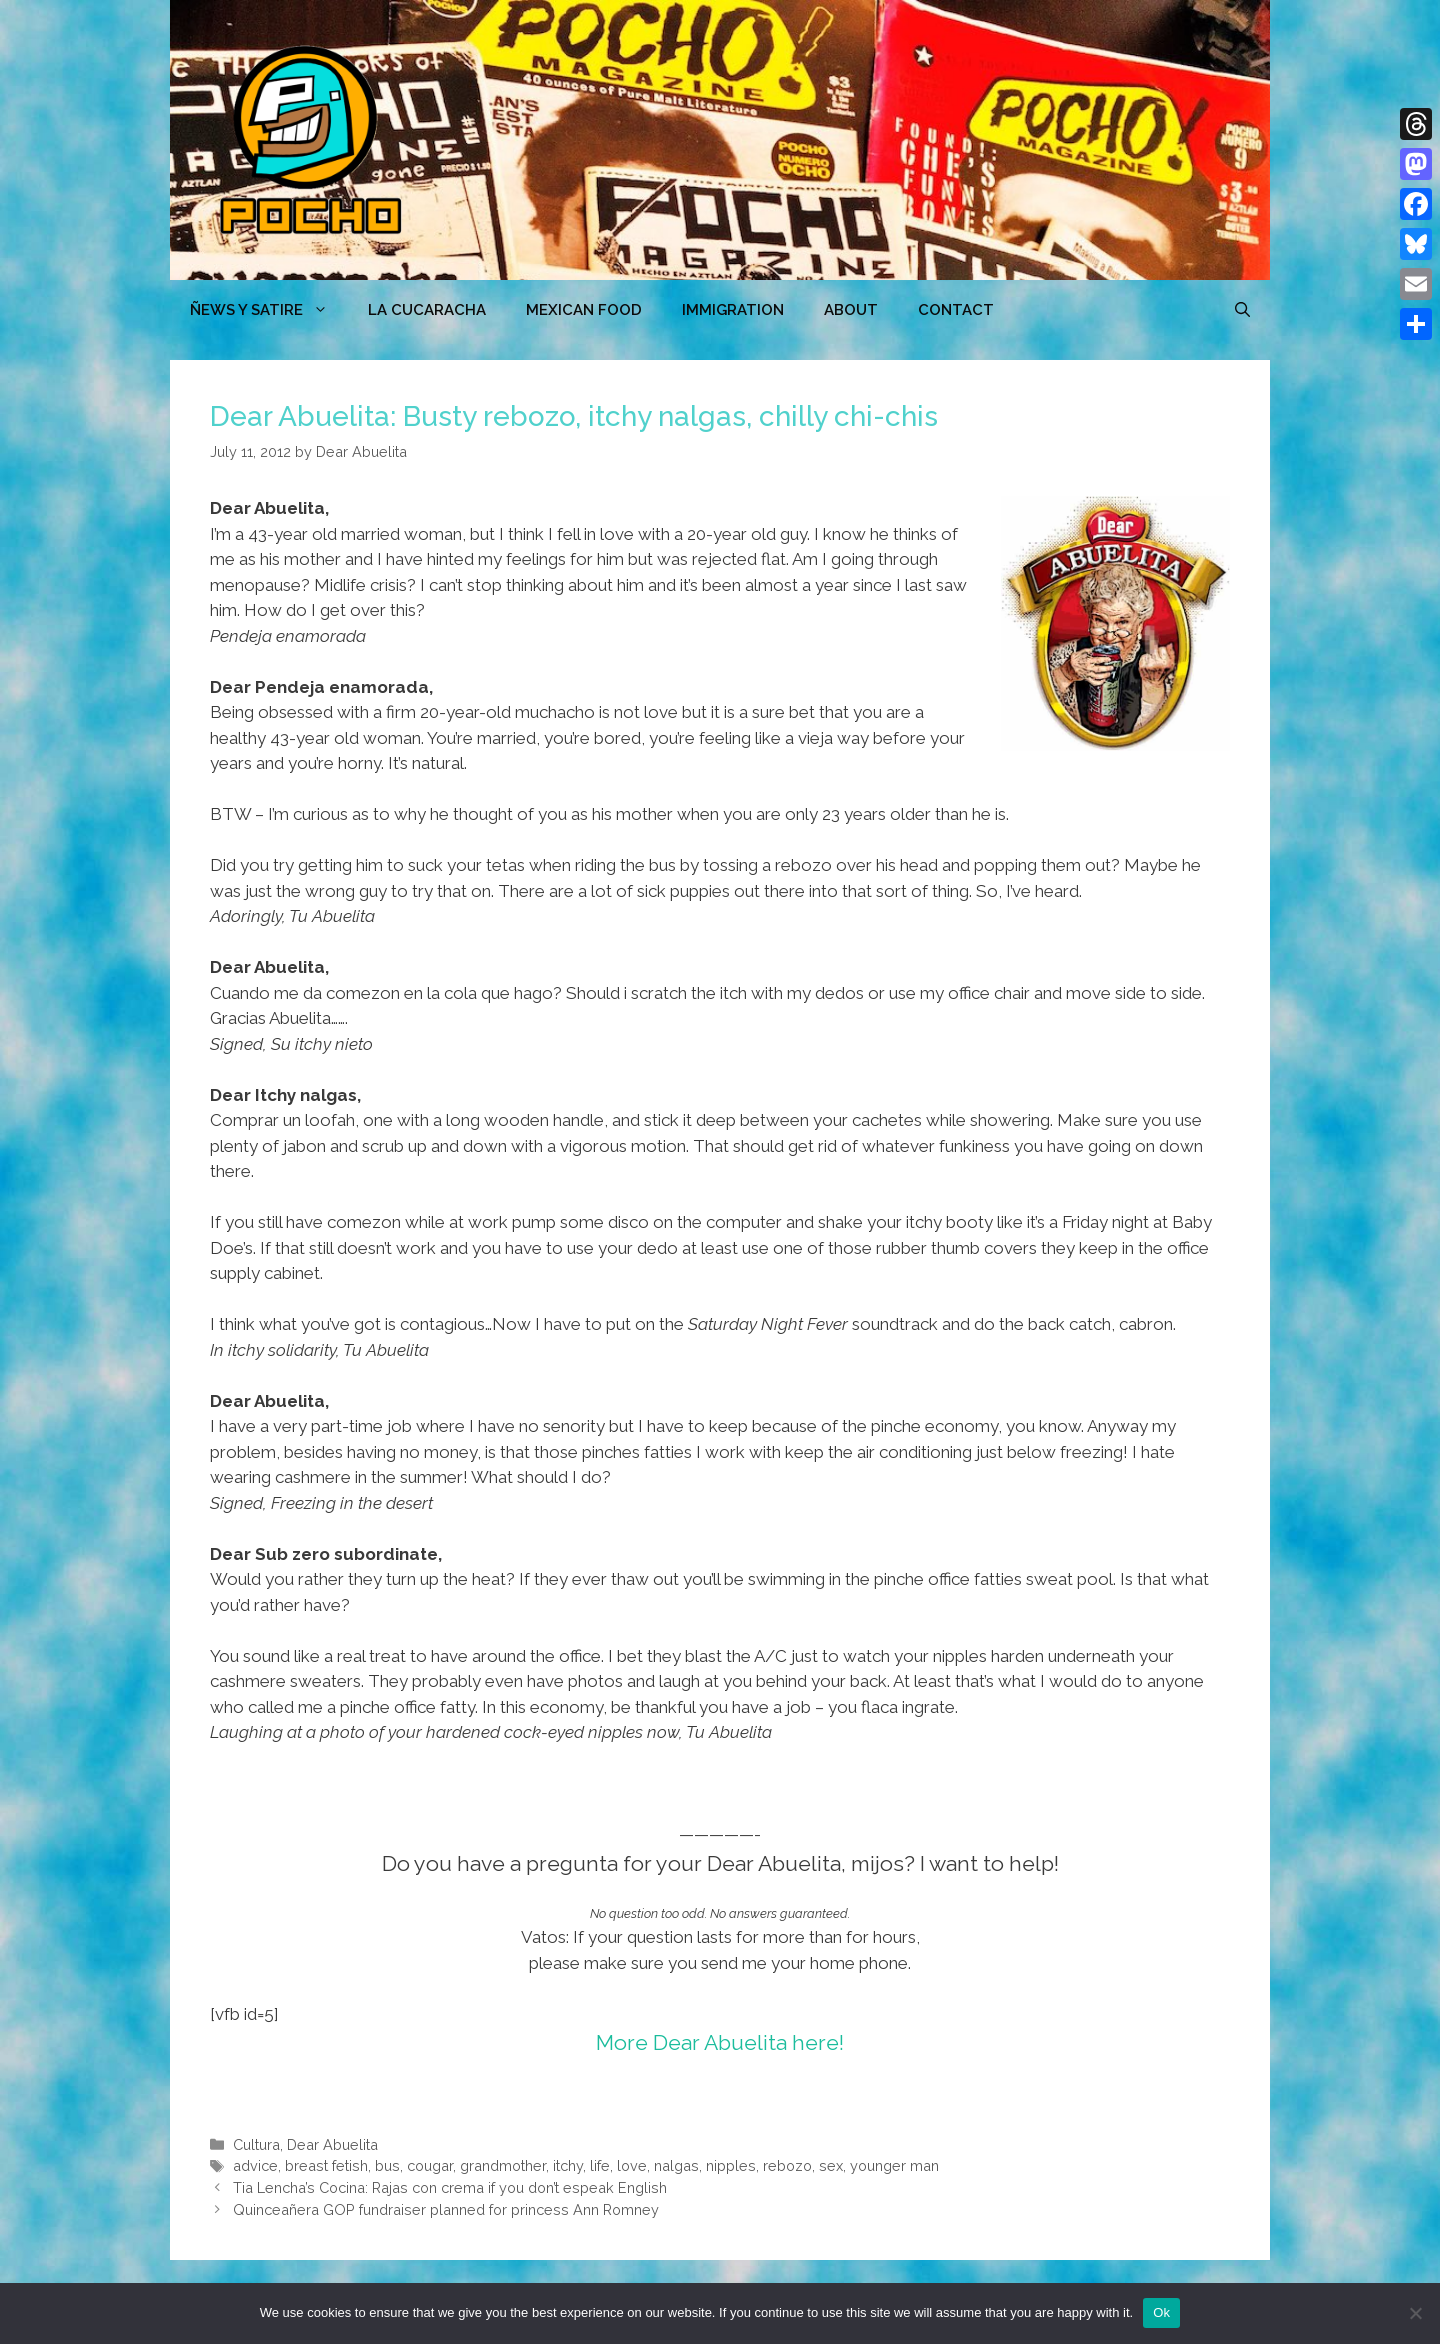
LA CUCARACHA (427, 310)
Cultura (256, 2144)
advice (255, 2165)
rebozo (787, 2165)
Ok (1161, 2312)
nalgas (676, 2165)
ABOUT (851, 310)
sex (831, 2165)
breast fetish (326, 2165)
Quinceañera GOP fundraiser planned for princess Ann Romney (446, 2209)
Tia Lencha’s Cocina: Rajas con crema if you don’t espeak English (450, 2187)
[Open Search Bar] (1242, 310)
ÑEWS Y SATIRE (269, 310)
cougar (430, 2165)
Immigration (733, 310)
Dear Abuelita (332, 2144)
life (600, 2165)
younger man (894, 2165)
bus (387, 2165)
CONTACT (956, 310)
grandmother (503, 2165)
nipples (731, 2165)
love (632, 2165)
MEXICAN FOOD (584, 310)
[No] (1415, 2313)
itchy (568, 2165)
